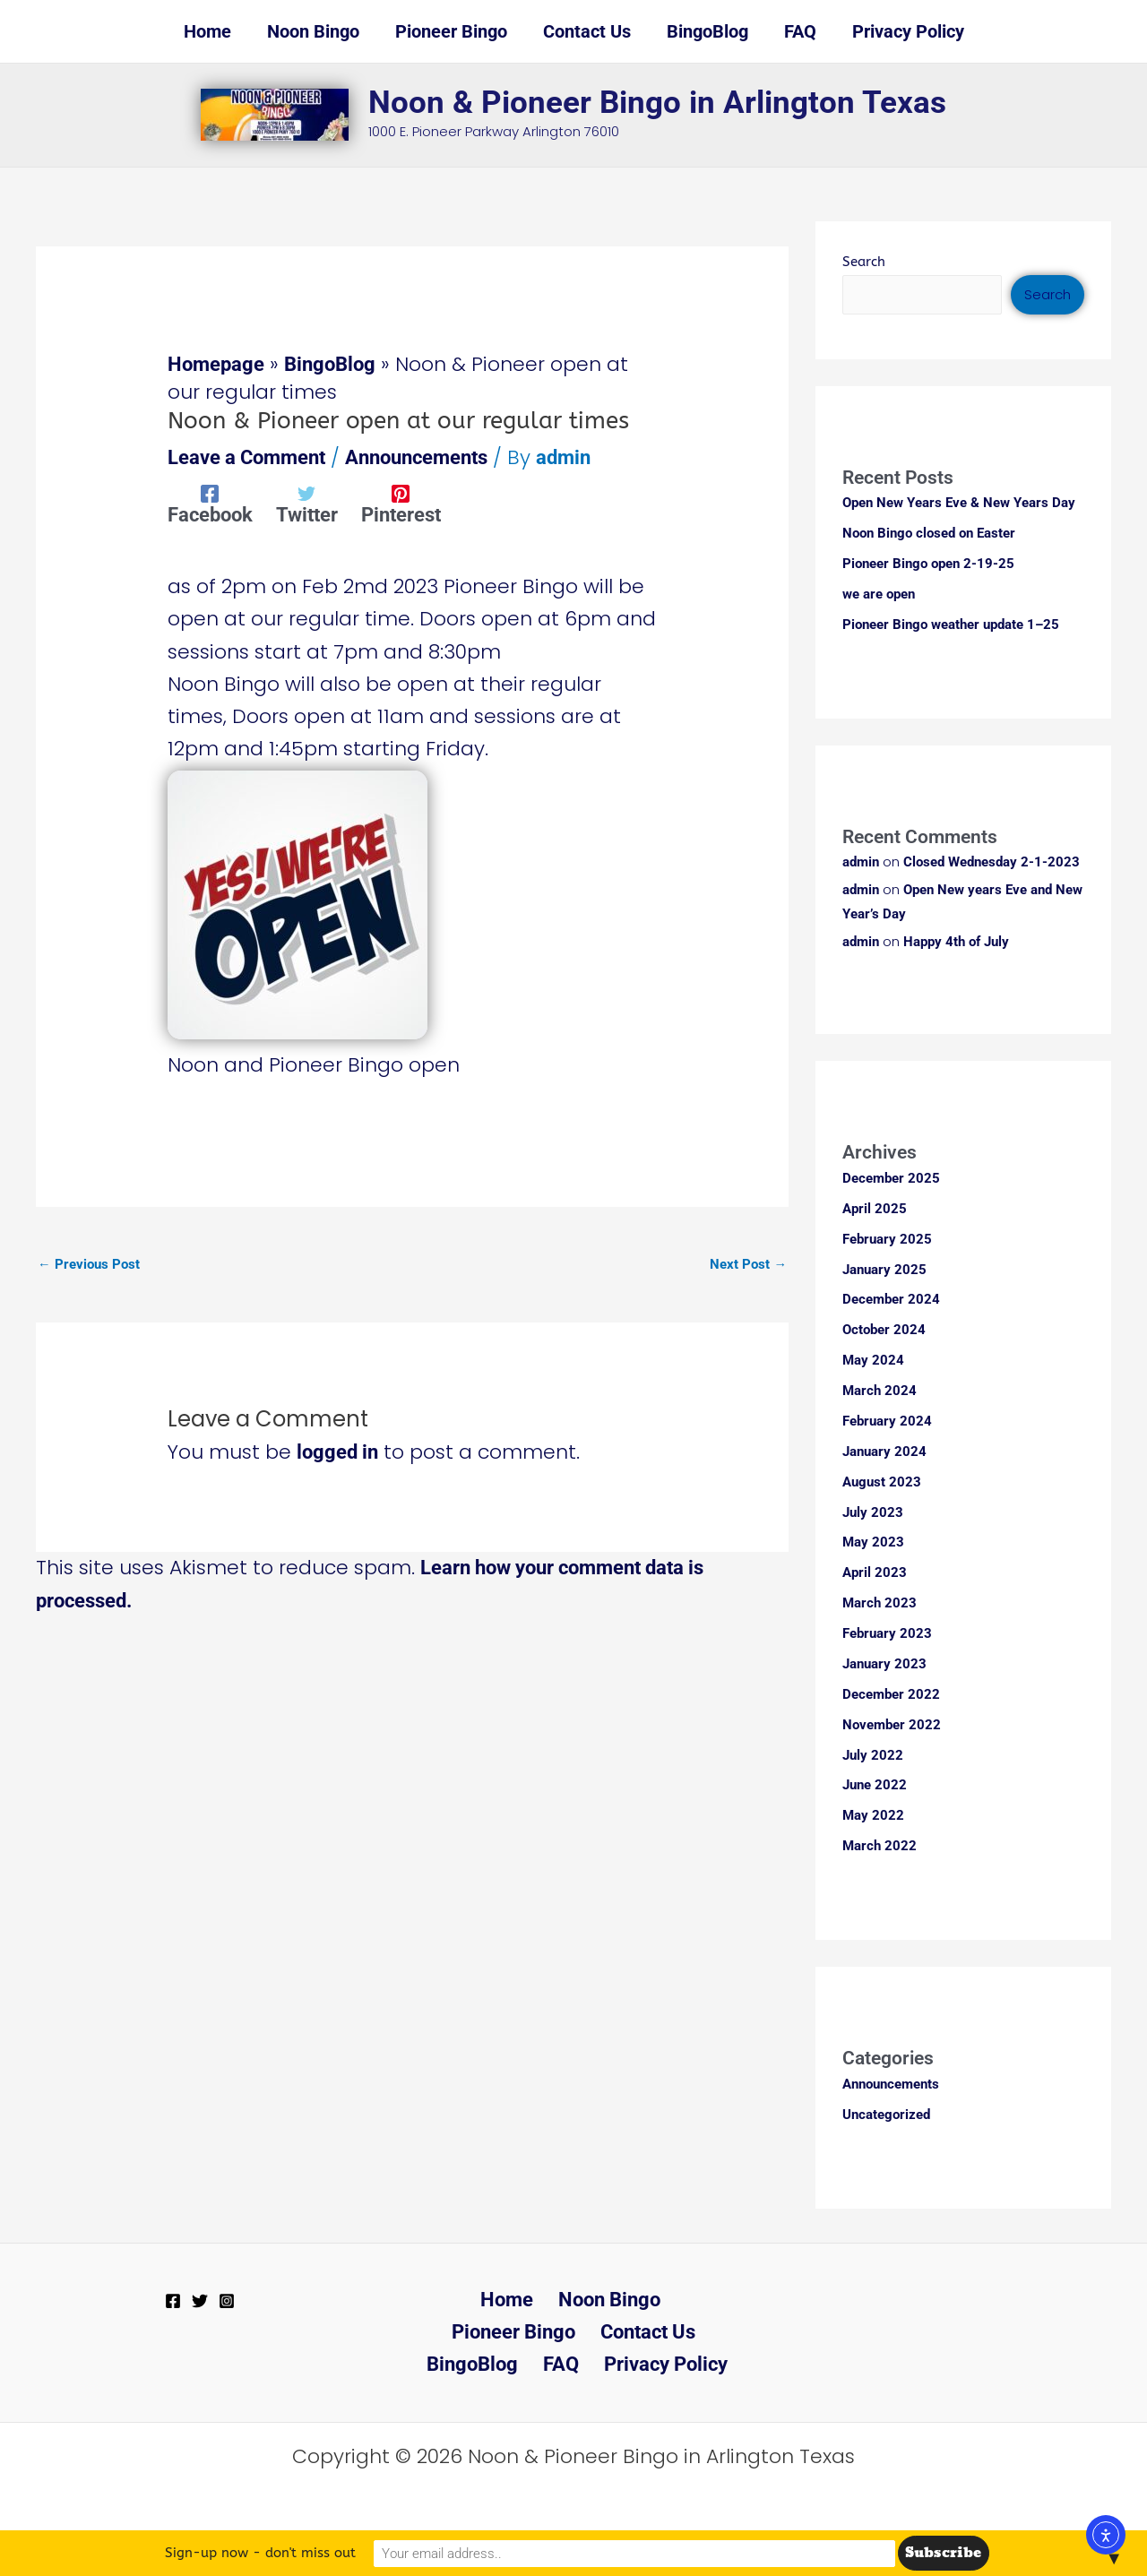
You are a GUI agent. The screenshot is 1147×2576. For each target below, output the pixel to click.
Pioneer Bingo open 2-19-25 (928, 564)
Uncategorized (886, 2114)
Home (436, 2298)
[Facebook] (210, 503)
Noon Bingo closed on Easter (928, 533)
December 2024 (891, 1302)
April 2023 (874, 1573)
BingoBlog (329, 364)
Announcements (416, 457)
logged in (337, 1453)
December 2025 (891, 1181)
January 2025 (884, 1271)
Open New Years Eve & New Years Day (958, 503)
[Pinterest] (401, 503)
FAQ (686, 2331)
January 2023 (884, 1665)
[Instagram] (227, 2300)
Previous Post (89, 1264)
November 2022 (891, 1725)
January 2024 (884, 1452)
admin (860, 861)
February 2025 (887, 1241)
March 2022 (879, 1846)
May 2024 (873, 1362)
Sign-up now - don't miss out (412, 2553)
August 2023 (881, 1483)
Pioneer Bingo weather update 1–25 (950, 624)
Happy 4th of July (956, 943)
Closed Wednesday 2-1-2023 (991, 861)
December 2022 (891, 1694)
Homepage (216, 364)
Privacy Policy (578, 2364)
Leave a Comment (246, 457)
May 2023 (873, 1544)
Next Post (748, 1264)
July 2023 (872, 1513)
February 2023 (887, 1634)
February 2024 (887, 1423)
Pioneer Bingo (666, 2298)
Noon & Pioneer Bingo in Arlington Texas (657, 102)
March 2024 (879, 1392)
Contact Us (490, 2331)
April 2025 (874, 1210)
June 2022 (874, 1786)
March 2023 (879, 1604)
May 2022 (873, 1815)
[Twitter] (307, 503)
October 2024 (884, 1331)
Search (863, 262)
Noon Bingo (533, 2298)
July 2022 (872, 1755)
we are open (878, 594)
